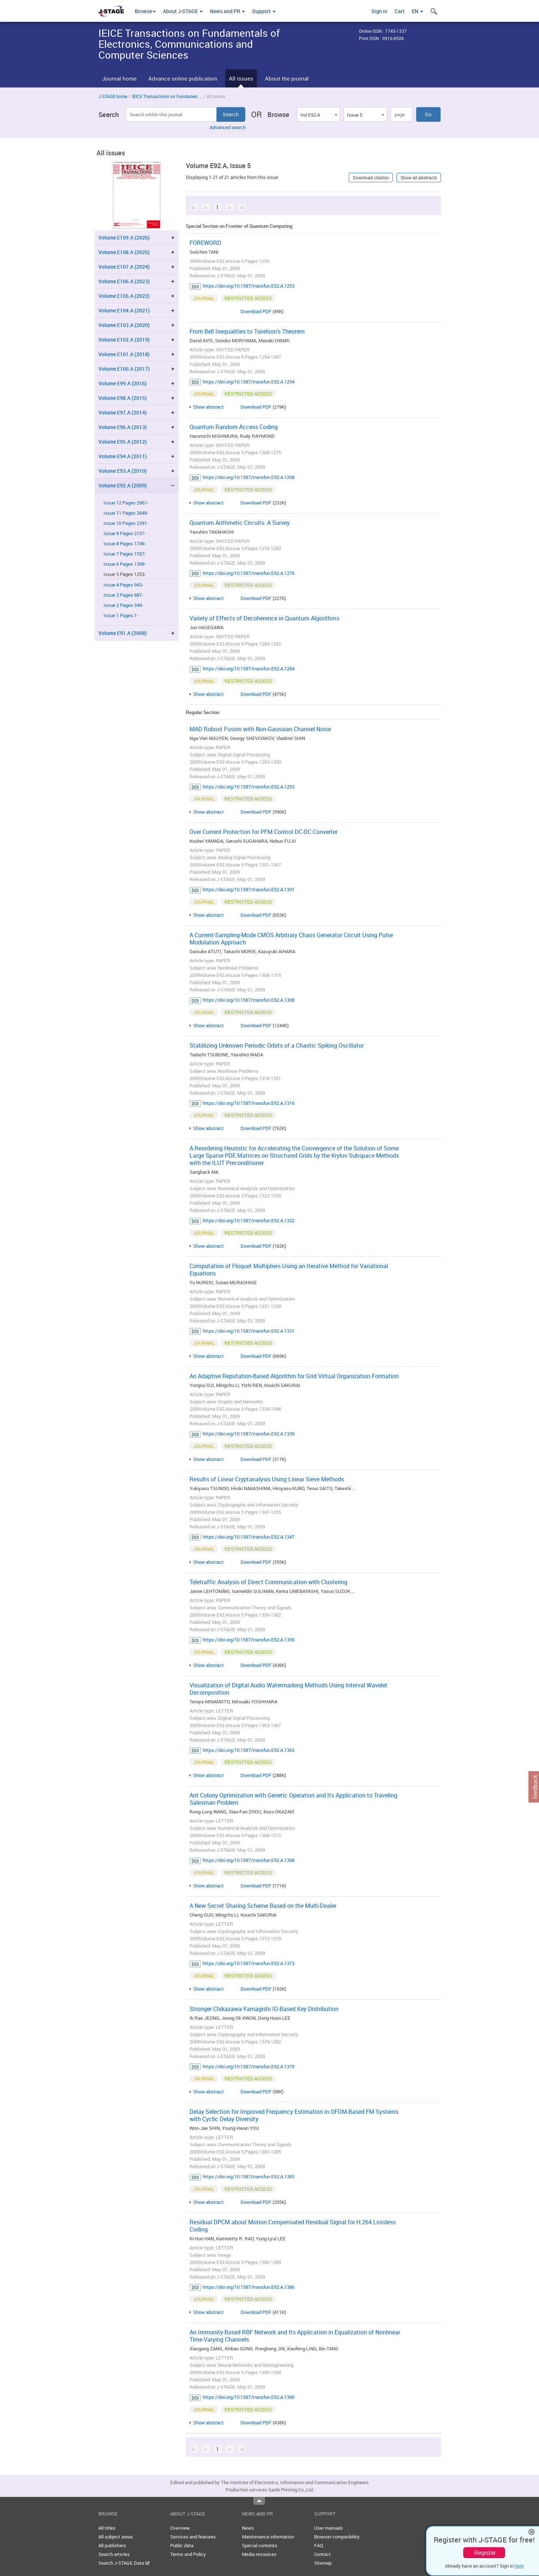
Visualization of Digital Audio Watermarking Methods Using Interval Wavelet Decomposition (288, 1688)
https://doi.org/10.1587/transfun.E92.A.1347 (248, 1536)
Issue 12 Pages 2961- (125, 503)
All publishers (112, 2545)
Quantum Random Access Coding (234, 427)
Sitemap (323, 2563)
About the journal (287, 78)
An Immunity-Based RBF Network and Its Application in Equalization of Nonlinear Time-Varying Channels (295, 2335)
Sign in (379, 11)
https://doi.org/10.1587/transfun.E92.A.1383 (248, 2176)
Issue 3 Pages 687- (123, 595)
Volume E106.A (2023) (124, 281)
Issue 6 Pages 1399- (124, 564)
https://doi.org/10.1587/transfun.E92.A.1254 (248, 381)
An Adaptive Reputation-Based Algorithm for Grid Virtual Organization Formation (294, 1376)
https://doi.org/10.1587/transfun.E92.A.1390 (248, 2397)
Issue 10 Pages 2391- (125, 523)
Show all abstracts (419, 177)
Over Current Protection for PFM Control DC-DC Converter (263, 832)
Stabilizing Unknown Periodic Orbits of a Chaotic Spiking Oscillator (277, 1045)
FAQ (318, 2545)
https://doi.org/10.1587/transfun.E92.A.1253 (248, 285)
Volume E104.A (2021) (124, 310)
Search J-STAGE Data (124, 2563)
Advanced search (228, 127)
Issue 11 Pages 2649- (125, 513)
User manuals (328, 2528)
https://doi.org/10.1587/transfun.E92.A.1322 (248, 1220)
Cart (400, 11)
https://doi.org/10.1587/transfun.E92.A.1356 (248, 1639)
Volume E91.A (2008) (122, 633)
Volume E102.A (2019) (124, 339)
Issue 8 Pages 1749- (124, 544)
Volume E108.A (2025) (124, 252)
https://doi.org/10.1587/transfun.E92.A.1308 (248, 1000)
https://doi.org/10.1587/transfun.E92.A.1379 (248, 2066)
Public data (182, 2545)
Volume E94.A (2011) (122, 456)
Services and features (193, 2536)
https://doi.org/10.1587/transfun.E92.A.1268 (248, 477)
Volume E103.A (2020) (124, 324)
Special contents (259, 2545)
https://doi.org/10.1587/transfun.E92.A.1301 (248, 889)
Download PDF (256, 311)
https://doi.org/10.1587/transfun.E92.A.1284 (248, 668)
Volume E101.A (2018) (124, 354)
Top (259, 2501)
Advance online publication (182, 78)
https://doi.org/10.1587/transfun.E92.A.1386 (248, 2287)
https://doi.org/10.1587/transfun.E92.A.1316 (248, 1103)
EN (417, 11)
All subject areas (115, 2536)
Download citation (371, 177)
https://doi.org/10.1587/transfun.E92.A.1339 (248, 1433)
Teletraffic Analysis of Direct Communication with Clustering (268, 1582)
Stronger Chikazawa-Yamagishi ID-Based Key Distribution (264, 2009)
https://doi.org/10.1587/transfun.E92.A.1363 (248, 1750)
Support (264, 11)
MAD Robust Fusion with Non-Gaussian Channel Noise (260, 729)
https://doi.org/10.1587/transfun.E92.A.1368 (248, 1860)
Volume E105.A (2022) (124, 295)
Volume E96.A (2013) (122, 427)
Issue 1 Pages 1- (120, 615)
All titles (107, 2528)
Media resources (259, 2554)
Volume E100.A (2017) (124, 368)
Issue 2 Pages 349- (123, 605)
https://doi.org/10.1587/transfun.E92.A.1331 (248, 1331)
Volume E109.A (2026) (124, 237)
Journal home (119, 78)
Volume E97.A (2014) (122, 412)
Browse (145, 11)
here (519, 2566)
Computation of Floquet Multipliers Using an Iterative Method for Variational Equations (289, 1269)
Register (485, 2553)
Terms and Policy (188, 2554)
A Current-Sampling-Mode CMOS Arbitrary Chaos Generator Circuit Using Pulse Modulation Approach (291, 938)
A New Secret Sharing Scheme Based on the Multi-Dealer (263, 1906)
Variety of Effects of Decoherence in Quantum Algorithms (264, 618)
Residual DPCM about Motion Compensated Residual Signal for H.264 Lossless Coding (293, 2225)
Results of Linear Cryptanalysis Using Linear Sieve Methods (267, 1479)
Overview (180, 2528)
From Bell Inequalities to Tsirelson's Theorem (247, 331)
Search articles (114, 2554)
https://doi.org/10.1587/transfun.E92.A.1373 (248, 1963)
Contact (322, 2554)
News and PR (227, 11)
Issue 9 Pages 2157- (124, 533)
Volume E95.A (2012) (122, 441)
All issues (241, 78)
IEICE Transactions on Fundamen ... (167, 96)
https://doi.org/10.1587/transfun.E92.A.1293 (248, 786)
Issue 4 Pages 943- (123, 585)
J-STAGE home (112, 96)
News (248, 2528)
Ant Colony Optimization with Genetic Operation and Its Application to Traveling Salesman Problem (293, 1799)
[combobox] (318, 114)
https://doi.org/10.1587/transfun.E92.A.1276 (248, 573)
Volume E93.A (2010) (122, 470)
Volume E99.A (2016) (122, 383)
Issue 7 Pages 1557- (124, 554)
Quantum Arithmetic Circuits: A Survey (240, 523)
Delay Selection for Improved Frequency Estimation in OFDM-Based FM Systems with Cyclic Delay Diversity (294, 2115)
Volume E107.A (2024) (124, 266)
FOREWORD (205, 243)
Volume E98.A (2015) (122, 397)
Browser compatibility (337, 2536)
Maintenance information (268, 2536)
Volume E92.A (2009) (122, 485)
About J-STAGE (183, 11)
